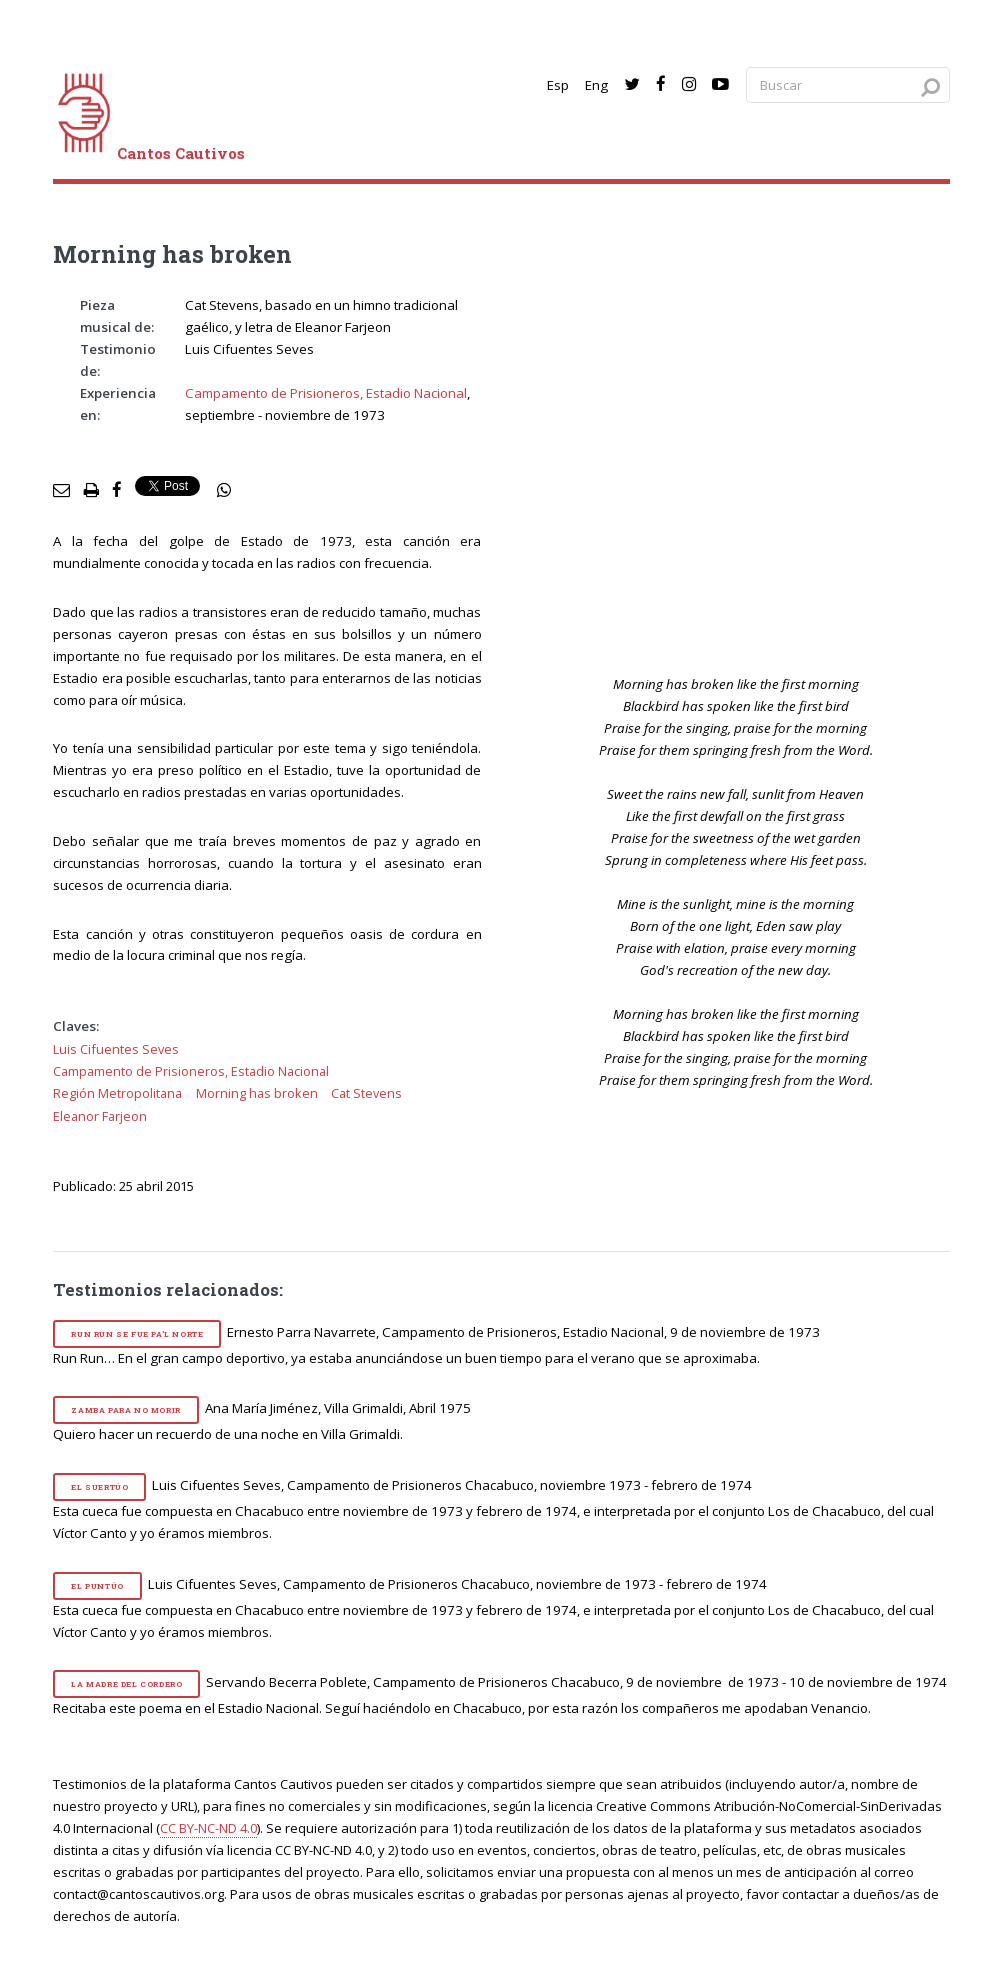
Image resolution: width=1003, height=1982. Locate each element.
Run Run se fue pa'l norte (137, 1334)
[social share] (224, 491)
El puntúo (97, 1586)
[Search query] (848, 85)
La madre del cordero (126, 1684)
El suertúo (99, 1487)
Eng (596, 85)
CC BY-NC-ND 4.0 (208, 1828)
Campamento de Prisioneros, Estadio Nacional (326, 393)
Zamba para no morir (125, 1410)
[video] (749, 467)
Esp (558, 85)
